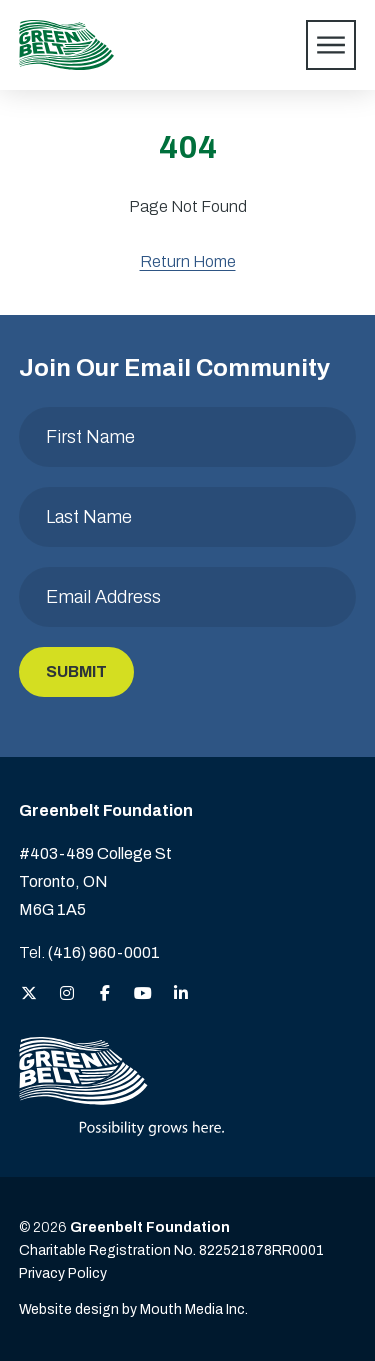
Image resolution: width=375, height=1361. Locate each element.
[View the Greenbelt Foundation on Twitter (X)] (29, 994)
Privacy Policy (63, 1273)
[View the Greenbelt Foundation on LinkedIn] (181, 994)
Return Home (188, 261)
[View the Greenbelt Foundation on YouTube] (143, 994)
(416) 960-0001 (104, 952)
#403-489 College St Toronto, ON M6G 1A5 (95, 881)
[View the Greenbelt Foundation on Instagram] (67, 994)
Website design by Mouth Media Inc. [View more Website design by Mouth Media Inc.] (133, 1309)
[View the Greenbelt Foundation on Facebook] (105, 994)
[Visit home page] (66, 45)
